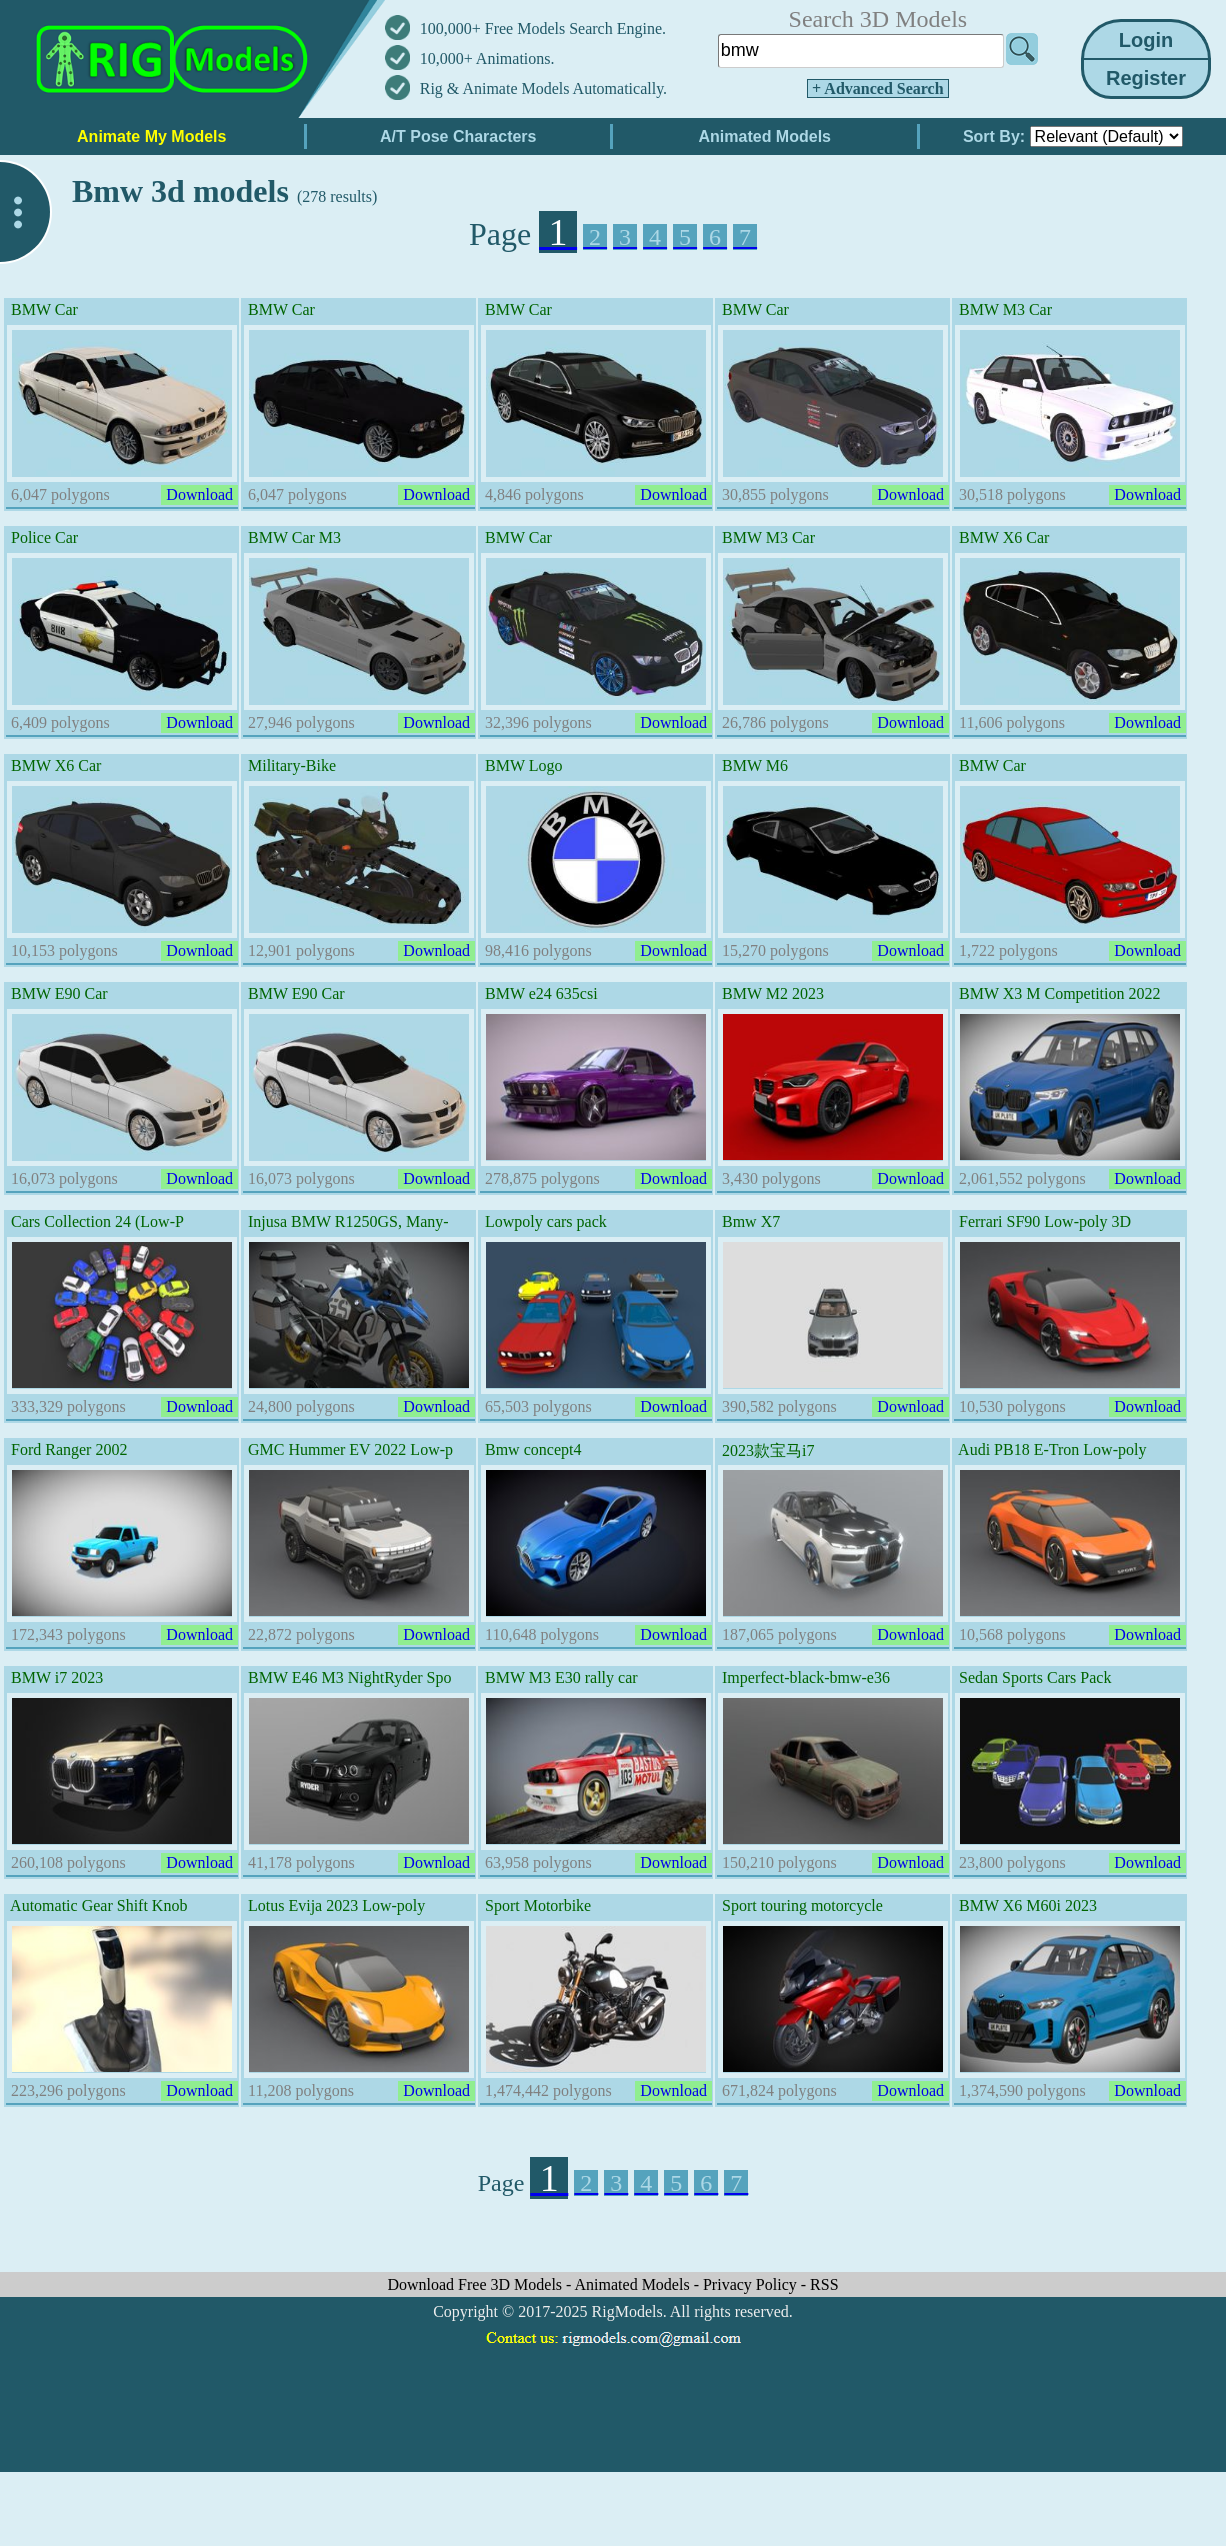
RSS (824, 2284)
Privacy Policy (752, 2284)
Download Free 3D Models (476, 2284)
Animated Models (634, 2284)
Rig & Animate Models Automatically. (543, 88)
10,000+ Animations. (487, 58)
